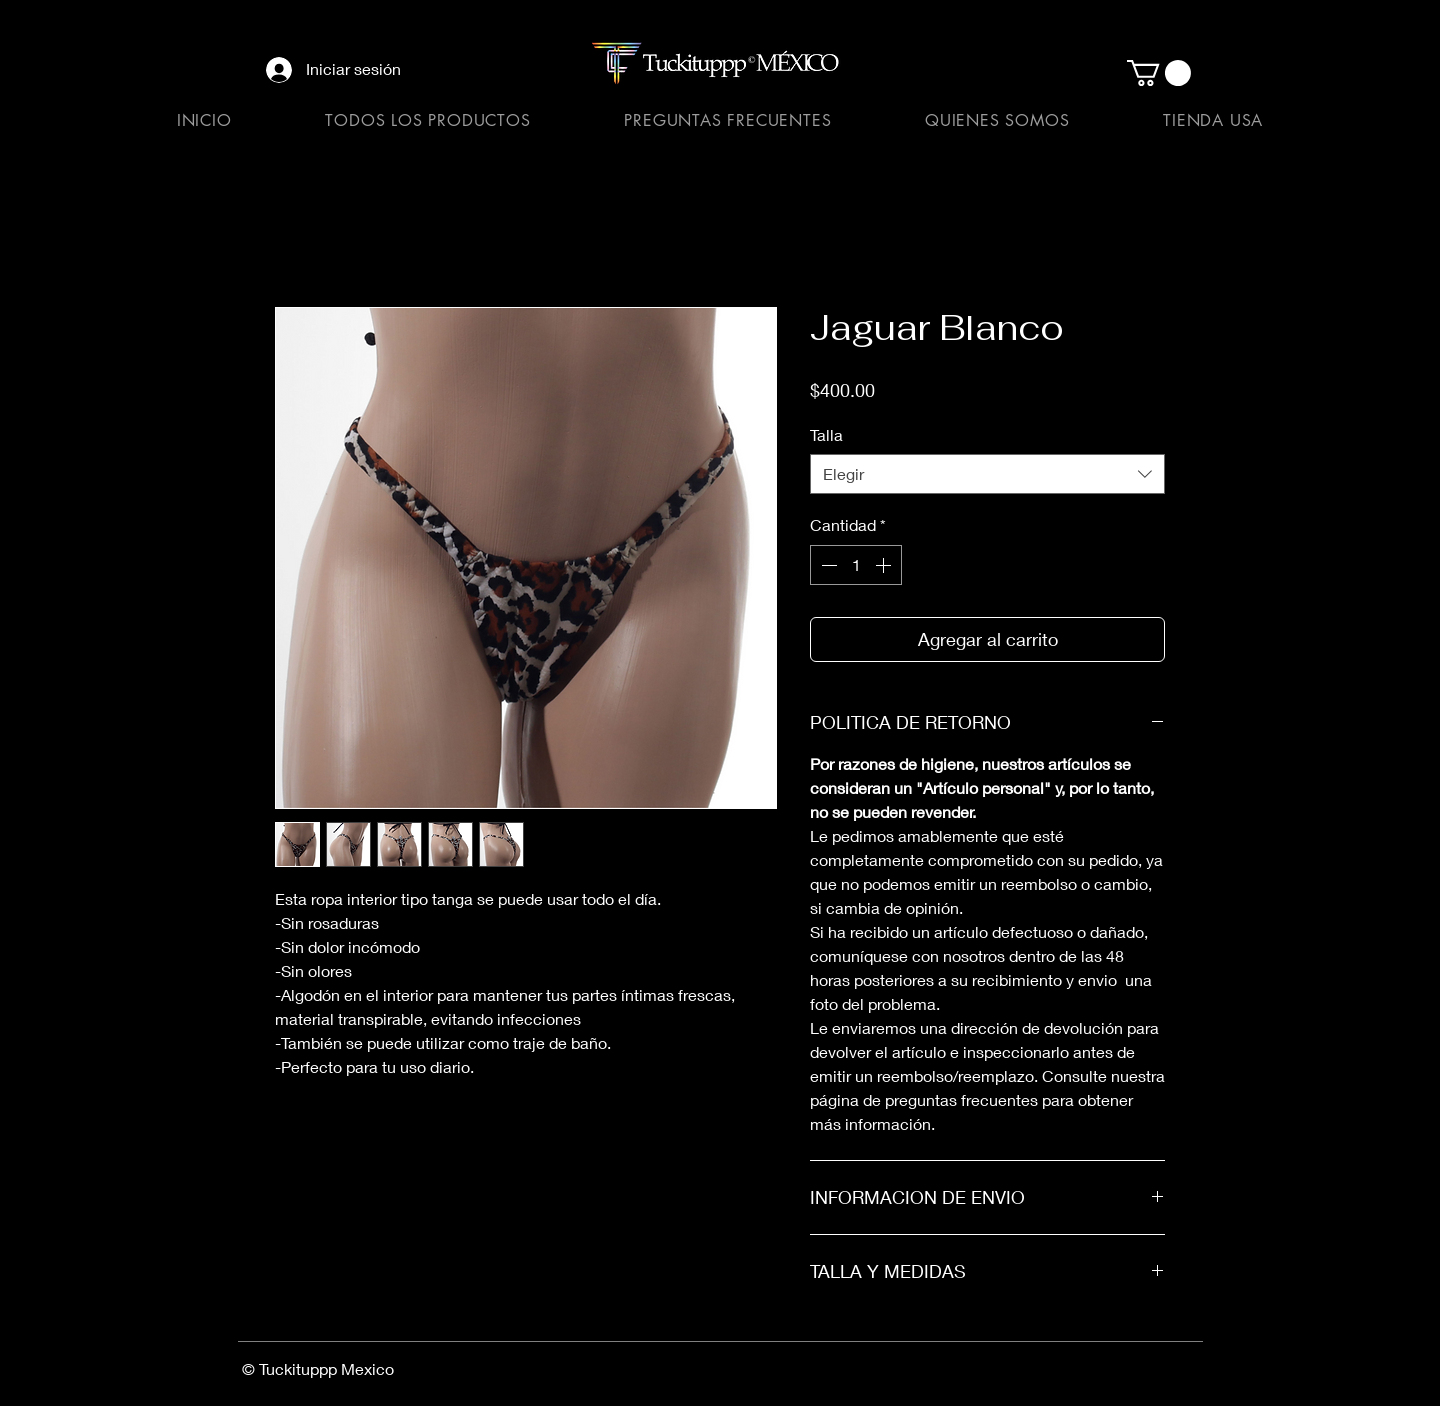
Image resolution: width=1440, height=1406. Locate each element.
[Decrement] (827, 565)
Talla (826, 434)
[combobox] (987, 474)
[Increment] (885, 565)
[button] (1159, 73)
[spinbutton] (856, 565)
